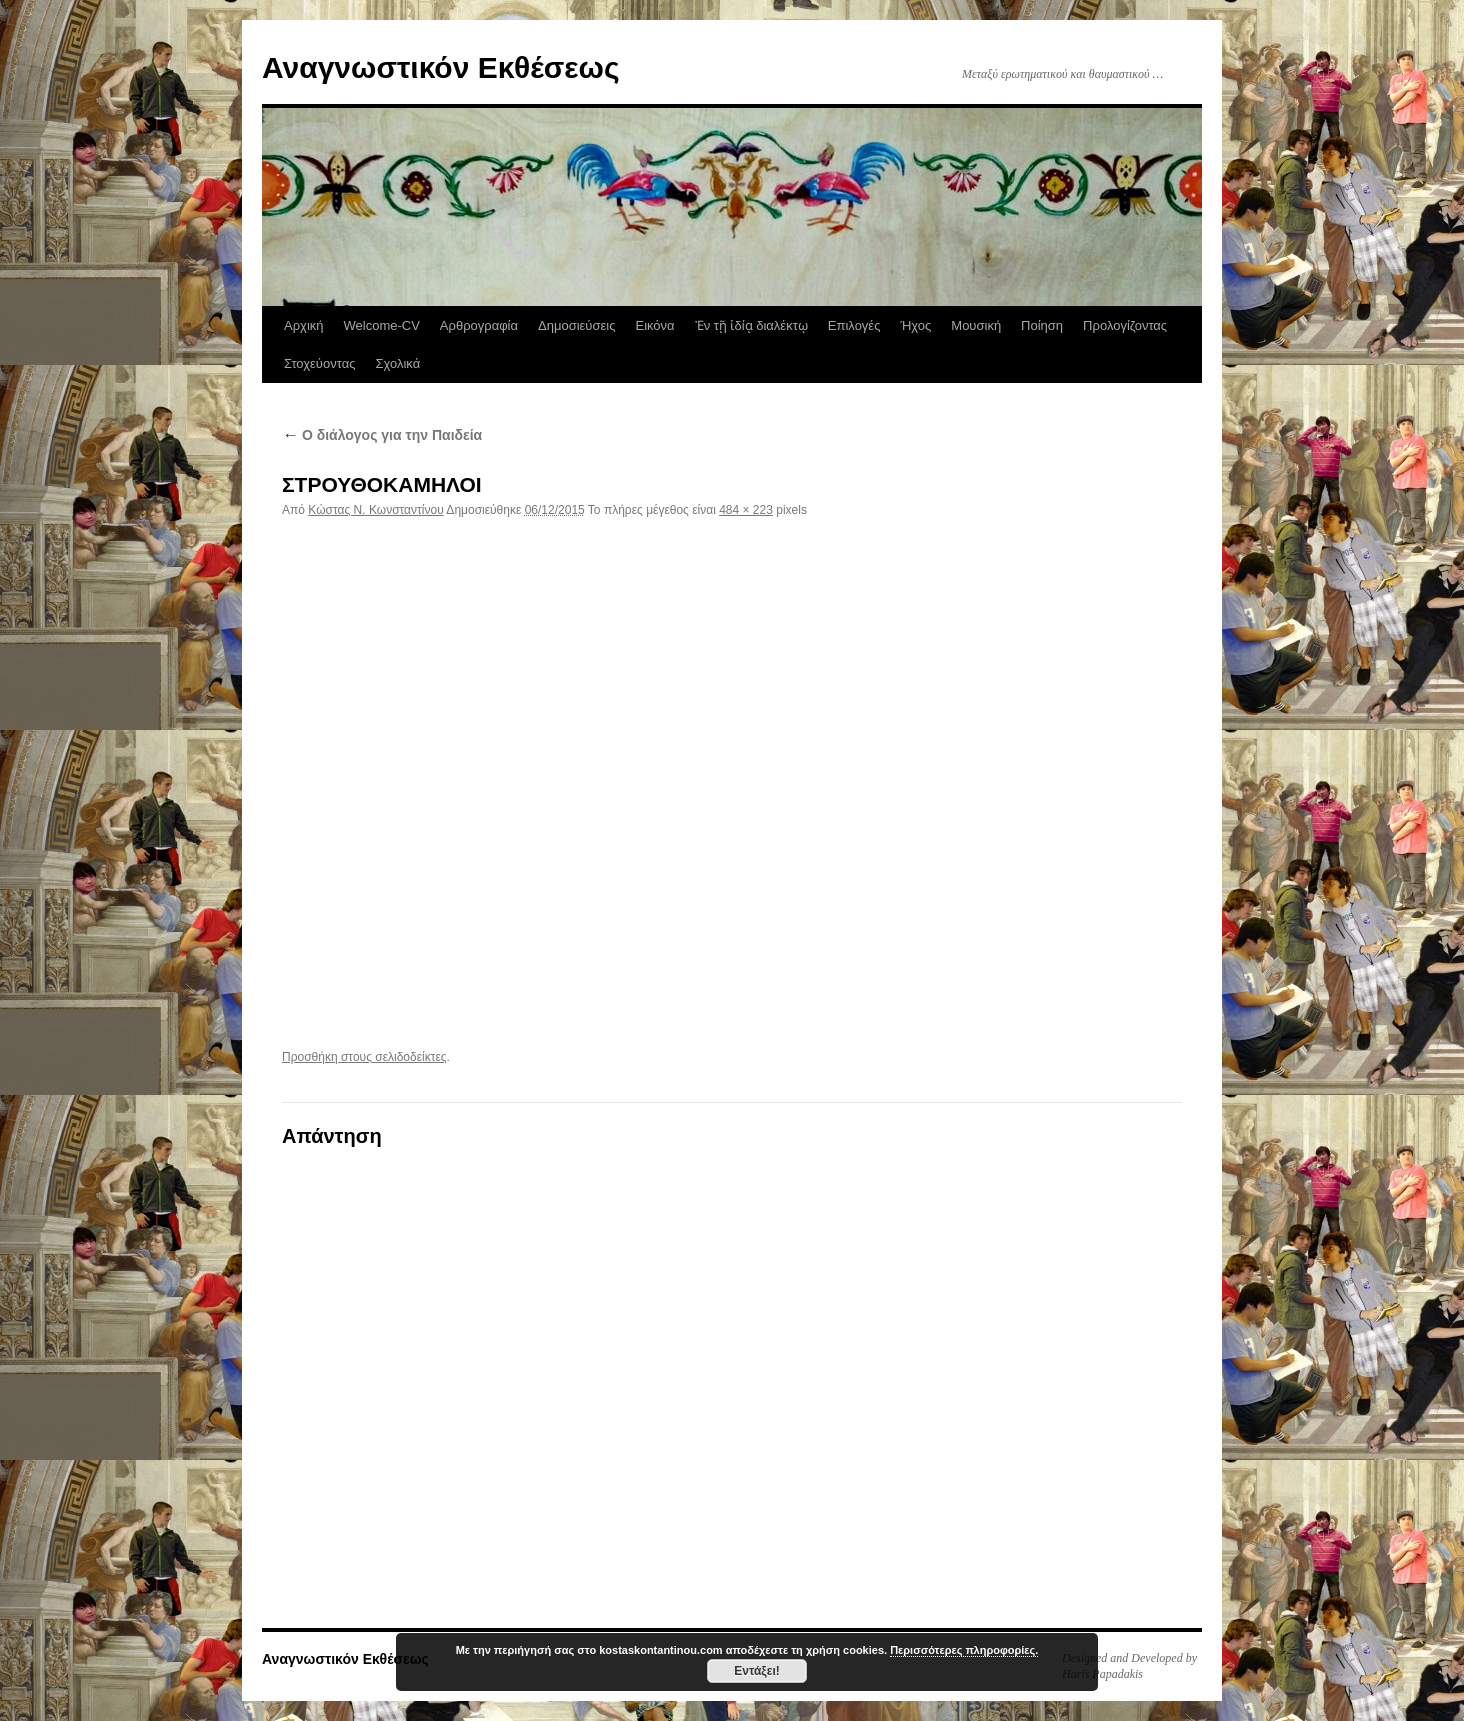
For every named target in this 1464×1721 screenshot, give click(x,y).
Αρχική (304, 325)
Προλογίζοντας (1125, 325)
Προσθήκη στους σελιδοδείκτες (364, 1057)
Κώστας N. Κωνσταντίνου (375, 510)
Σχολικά (397, 363)
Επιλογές (854, 325)
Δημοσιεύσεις (576, 325)
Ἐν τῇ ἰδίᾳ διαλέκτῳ (751, 325)
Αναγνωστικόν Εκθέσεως (440, 67)
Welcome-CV (382, 325)
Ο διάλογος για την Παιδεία (382, 435)
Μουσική (976, 325)
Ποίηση (1042, 325)
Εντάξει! (756, 1671)
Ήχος (915, 325)
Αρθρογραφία (479, 325)
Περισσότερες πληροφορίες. (964, 1650)
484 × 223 (746, 510)
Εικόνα (654, 325)
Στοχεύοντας (319, 363)
